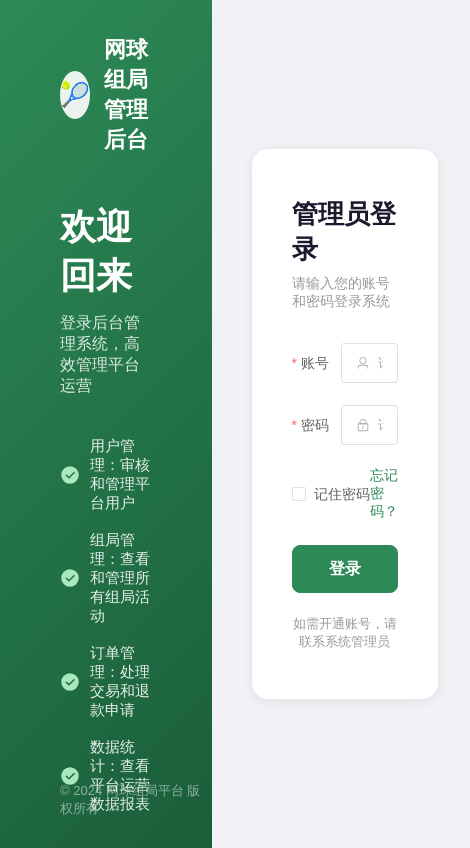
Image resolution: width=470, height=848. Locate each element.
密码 (315, 425)
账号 (315, 363)
